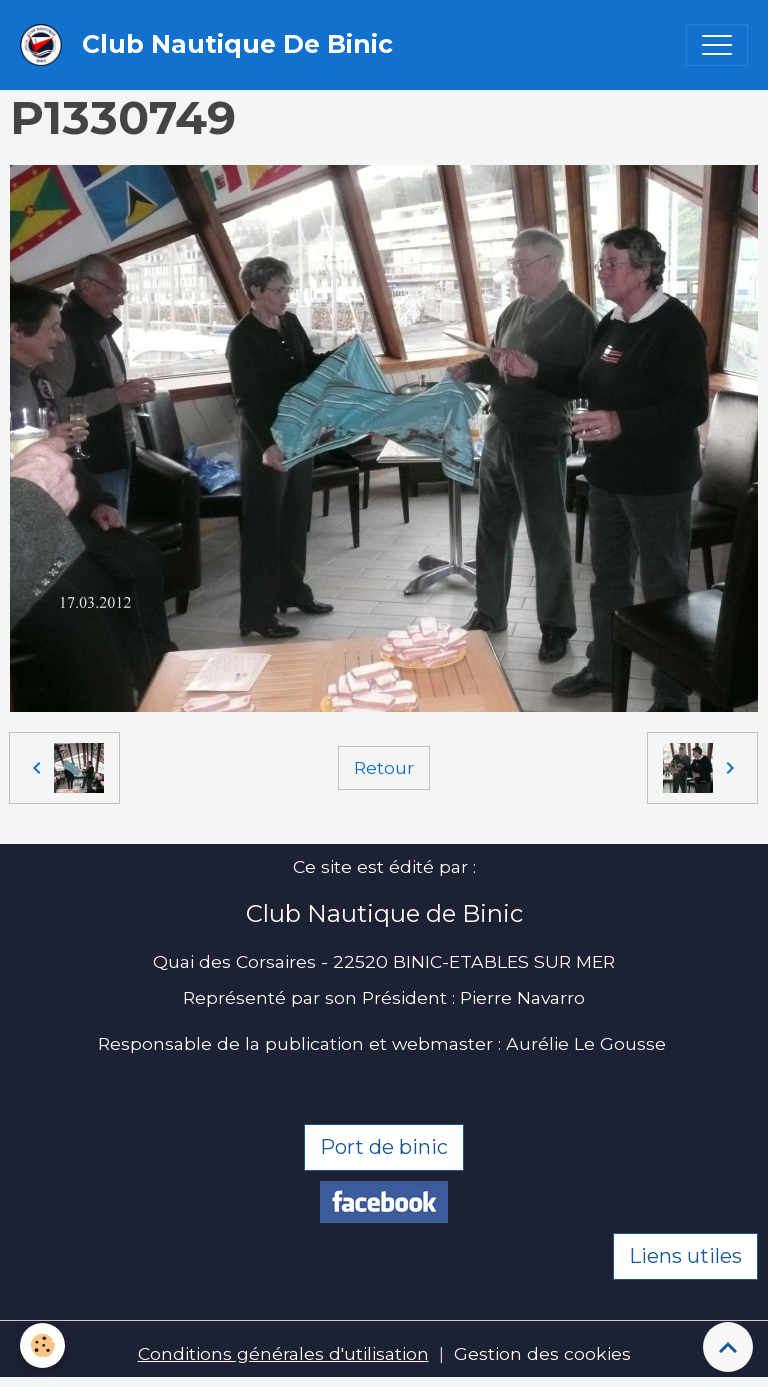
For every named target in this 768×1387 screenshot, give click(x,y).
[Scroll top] (728, 1347)
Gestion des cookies (542, 1353)
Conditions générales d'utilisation (283, 1353)
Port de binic (384, 1147)
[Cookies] (42, 1345)
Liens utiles (685, 1256)
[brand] (211, 45)
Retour (384, 767)
